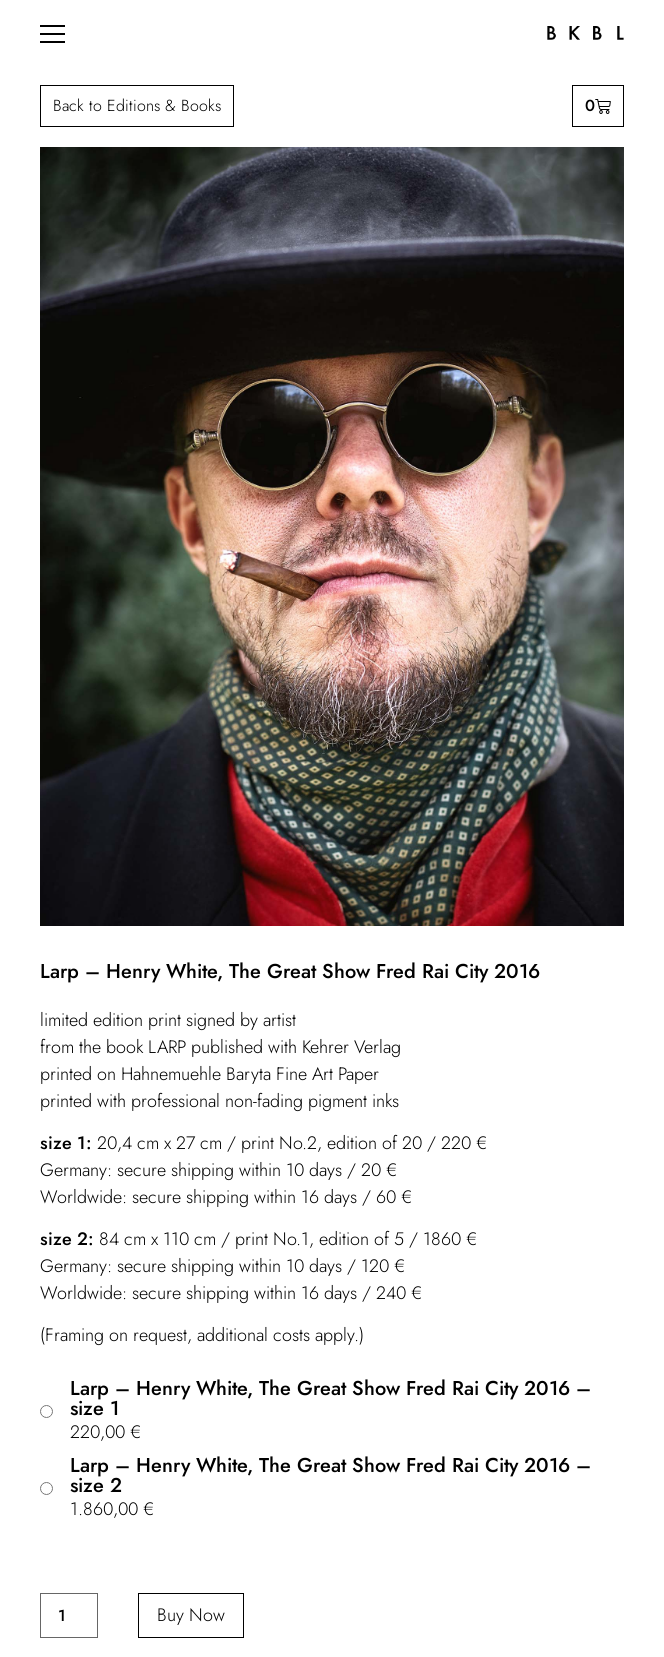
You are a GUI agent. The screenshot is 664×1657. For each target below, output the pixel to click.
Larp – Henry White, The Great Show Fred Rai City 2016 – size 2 (330, 1476)
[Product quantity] (69, 1615)
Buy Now (191, 1615)
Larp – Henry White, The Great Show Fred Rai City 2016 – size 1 (330, 1399)
